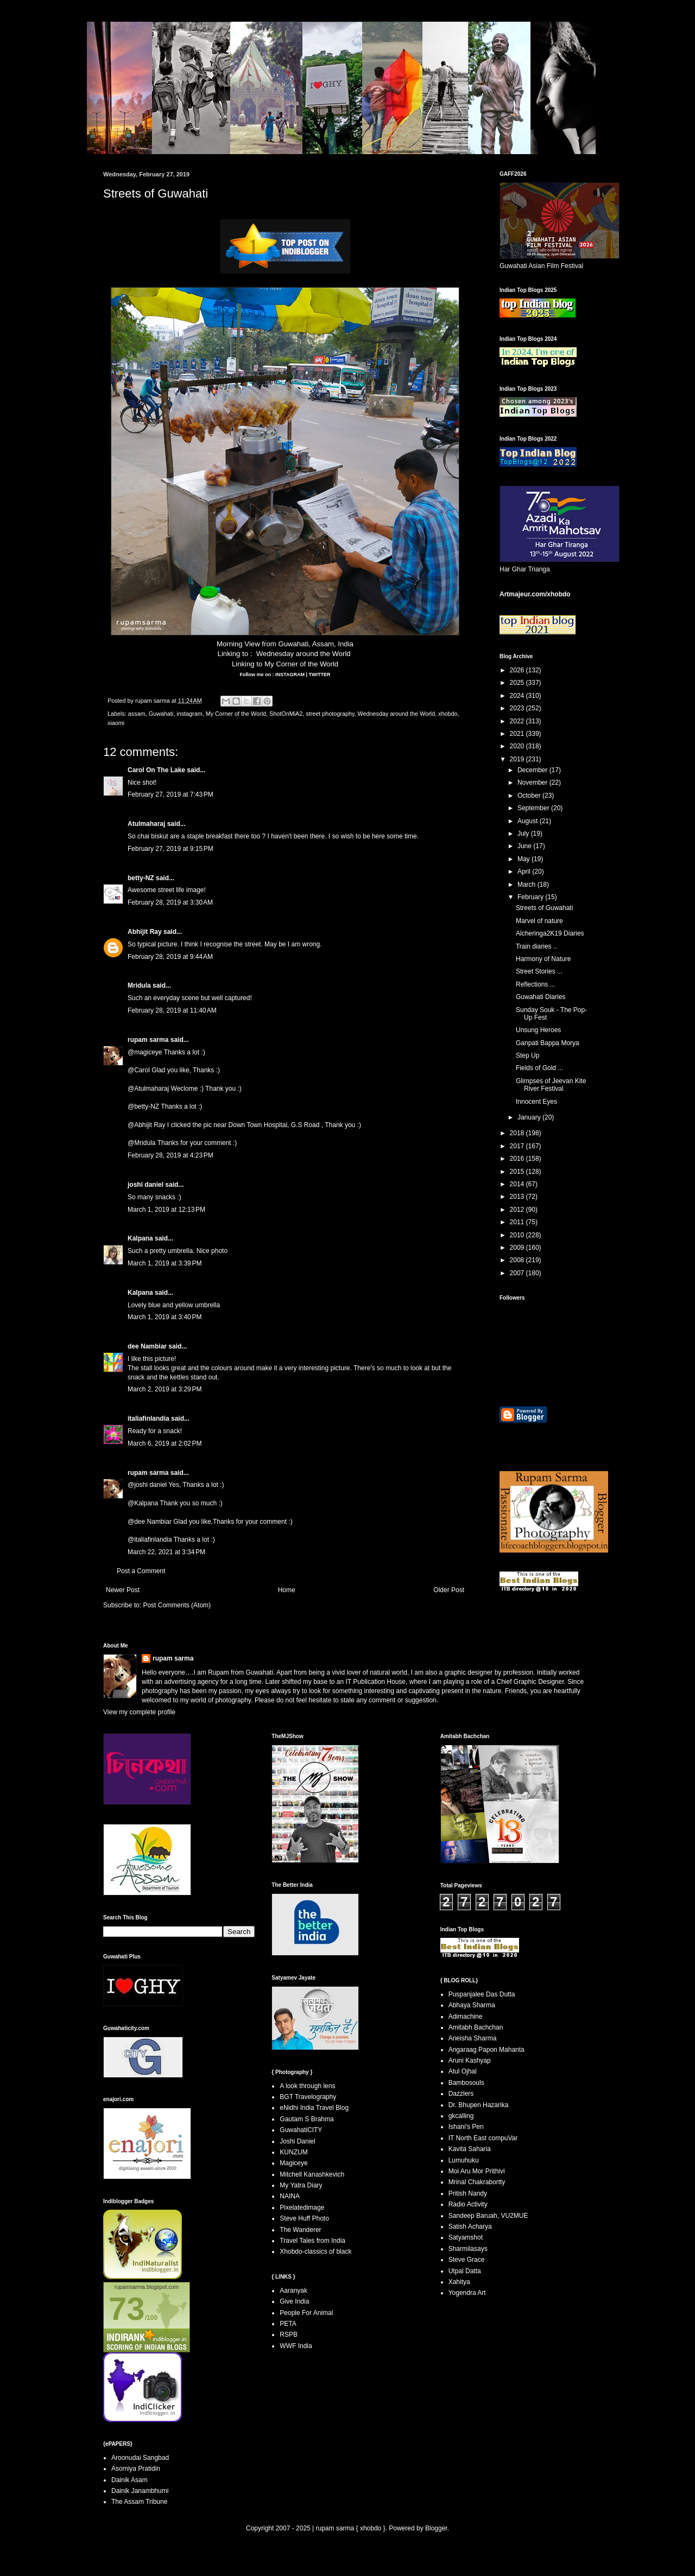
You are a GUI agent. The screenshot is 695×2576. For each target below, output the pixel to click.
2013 (518, 1196)
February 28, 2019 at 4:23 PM (170, 1155)
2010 (518, 1235)
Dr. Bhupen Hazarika (478, 2105)
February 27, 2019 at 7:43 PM (170, 794)
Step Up (527, 1055)
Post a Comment (141, 1571)
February (531, 897)
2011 (518, 1222)
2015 (518, 1171)
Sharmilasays (468, 2249)
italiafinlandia (148, 1418)
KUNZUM (293, 2152)
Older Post (448, 1590)
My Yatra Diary (301, 2185)
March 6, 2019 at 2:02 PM (164, 1443)
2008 (518, 1260)
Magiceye (293, 2163)
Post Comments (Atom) (177, 1605)
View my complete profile (139, 1712)
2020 (518, 746)
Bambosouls (466, 2083)
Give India (294, 2301)
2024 (518, 695)
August (528, 821)
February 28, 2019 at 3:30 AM (170, 902)
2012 (518, 1209)
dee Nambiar (147, 1346)
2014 (518, 1184)
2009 (518, 1247)
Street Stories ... (539, 971)
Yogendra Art (467, 2293)
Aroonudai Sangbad (140, 2457)
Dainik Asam (129, 2480)
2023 (518, 708)
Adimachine (465, 2016)
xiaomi (116, 723)
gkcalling (461, 2116)
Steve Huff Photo (304, 2218)
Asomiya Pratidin (135, 2468)
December (533, 770)
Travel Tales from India (312, 2240)
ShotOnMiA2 (285, 713)
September (534, 808)
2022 (518, 721)
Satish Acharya (470, 2226)
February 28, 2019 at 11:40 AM (172, 1010)
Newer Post (123, 1590)
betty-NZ (141, 878)
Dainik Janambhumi (139, 2491)
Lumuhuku (463, 2160)
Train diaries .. (536, 946)
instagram (189, 713)
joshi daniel (145, 1184)
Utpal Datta (464, 2271)
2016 (518, 1158)
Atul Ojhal (462, 2071)
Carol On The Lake (156, 770)
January (529, 1117)
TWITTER (319, 674)
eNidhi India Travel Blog (314, 2107)
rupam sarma (148, 1040)
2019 (518, 759)
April (524, 871)
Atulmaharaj (146, 824)
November (533, 782)
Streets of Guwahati (544, 908)
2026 (518, 670)
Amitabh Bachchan (475, 2027)
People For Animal (306, 2313)
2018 (518, 1133)
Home (286, 1590)
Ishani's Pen (466, 2126)
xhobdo (447, 713)
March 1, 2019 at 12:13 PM (166, 1209)
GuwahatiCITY (301, 2130)
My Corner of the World (301, 664)
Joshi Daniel (297, 2141)
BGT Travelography (308, 2097)
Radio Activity (468, 2204)
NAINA (290, 2196)
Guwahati (161, 713)
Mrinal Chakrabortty (477, 2182)
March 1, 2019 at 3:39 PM (164, 1263)
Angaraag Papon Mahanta (486, 2049)
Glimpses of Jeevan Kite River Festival (551, 1084)
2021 (518, 733)
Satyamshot (465, 2237)
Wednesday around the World (303, 654)
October (529, 795)
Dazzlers (461, 2093)
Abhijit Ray (145, 932)
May (524, 859)
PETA (288, 2323)
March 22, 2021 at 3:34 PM (166, 1552)
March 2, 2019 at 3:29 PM (164, 1389)
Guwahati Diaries (540, 997)
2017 (518, 1146)
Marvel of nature (539, 921)
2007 (518, 1273)
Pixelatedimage (302, 2207)
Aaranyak (293, 2290)
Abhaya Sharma (471, 2005)
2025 (518, 682)
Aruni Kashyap (469, 2060)
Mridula (139, 985)
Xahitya (459, 2282)
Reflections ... (535, 984)
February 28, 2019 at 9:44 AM (170, 957)
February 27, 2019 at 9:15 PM (170, 849)
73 (127, 2309)
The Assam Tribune (139, 2501)
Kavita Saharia (469, 2149)
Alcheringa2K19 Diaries (550, 933)
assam (137, 713)
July (524, 833)
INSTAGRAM (289, 674)
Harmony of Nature (543, 959)
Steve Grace (466, 2259)
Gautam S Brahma (306, 2119)
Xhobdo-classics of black (315, 2251)
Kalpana (140, 1238)
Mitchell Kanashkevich (312, 2174)
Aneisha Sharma (472, 2038)
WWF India (296, 2346)
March (527, 884)
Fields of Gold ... (539, 1068)
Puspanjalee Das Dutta (481, 1994)
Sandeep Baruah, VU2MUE (488, 2215)
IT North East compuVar (483, 2138)
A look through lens (307, 2086)
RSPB (289, 2334)
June (525, 846)
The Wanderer (300, 2230)
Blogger (436, 2528)
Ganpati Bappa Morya (547, 1043)
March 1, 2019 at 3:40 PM (164, 1317)
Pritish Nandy (467, 2193)
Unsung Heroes (538, 1030)
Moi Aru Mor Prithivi (476, 2171)
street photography (330, 713)
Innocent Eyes (536, 1101)
